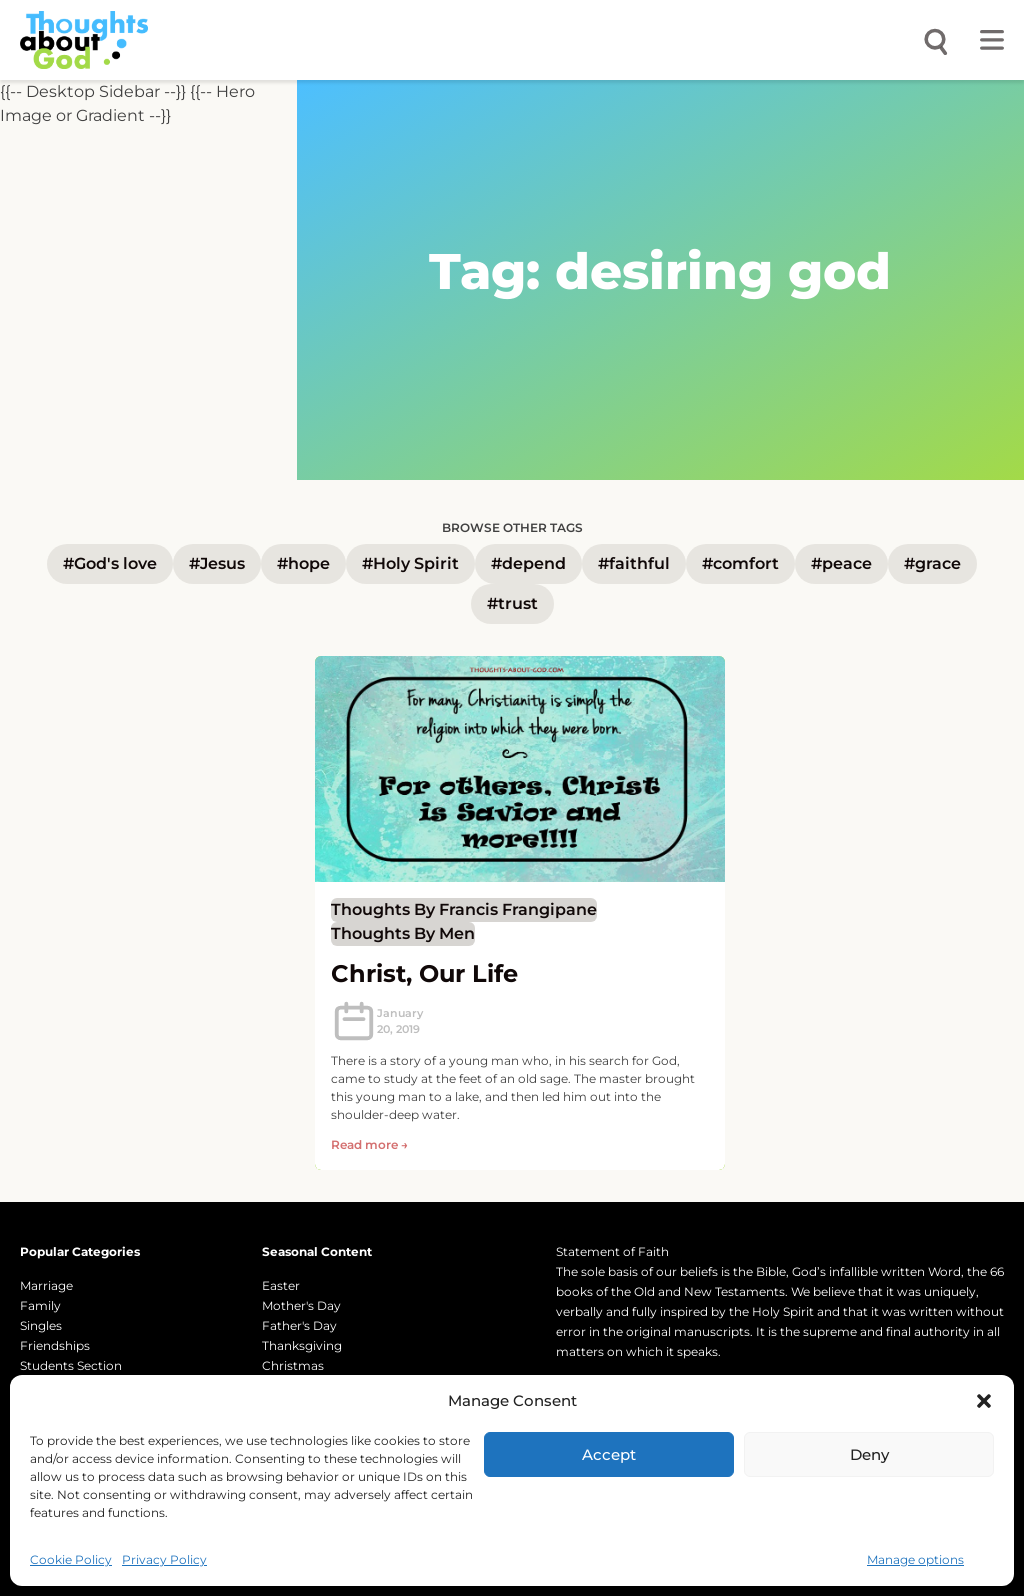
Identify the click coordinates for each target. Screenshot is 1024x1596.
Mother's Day (301, 1305)
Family (40, 1305)
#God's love (110, 563)
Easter (281, 1285)
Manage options (915, 1559)
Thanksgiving (302, 1345)
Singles (41, 1325)
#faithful (634, 563)
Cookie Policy (71, 1559)
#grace (932, 563)
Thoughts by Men (403, 933)
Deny (869, 1454)
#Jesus (217, 563)
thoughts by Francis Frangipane (464, 909)
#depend (528, 563)
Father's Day (299, 1325)
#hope (303, 563)
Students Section (71, 1365)
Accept (609, 1454)
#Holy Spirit (410, 563)
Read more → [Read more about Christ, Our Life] (369, 1144)
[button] (984, 1401)
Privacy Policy (164, 1559)
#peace (841, 563)
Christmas (293, 1365)
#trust (512, 603)
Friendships (55, 1345)
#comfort (740, 563)
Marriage (46, 1285)
